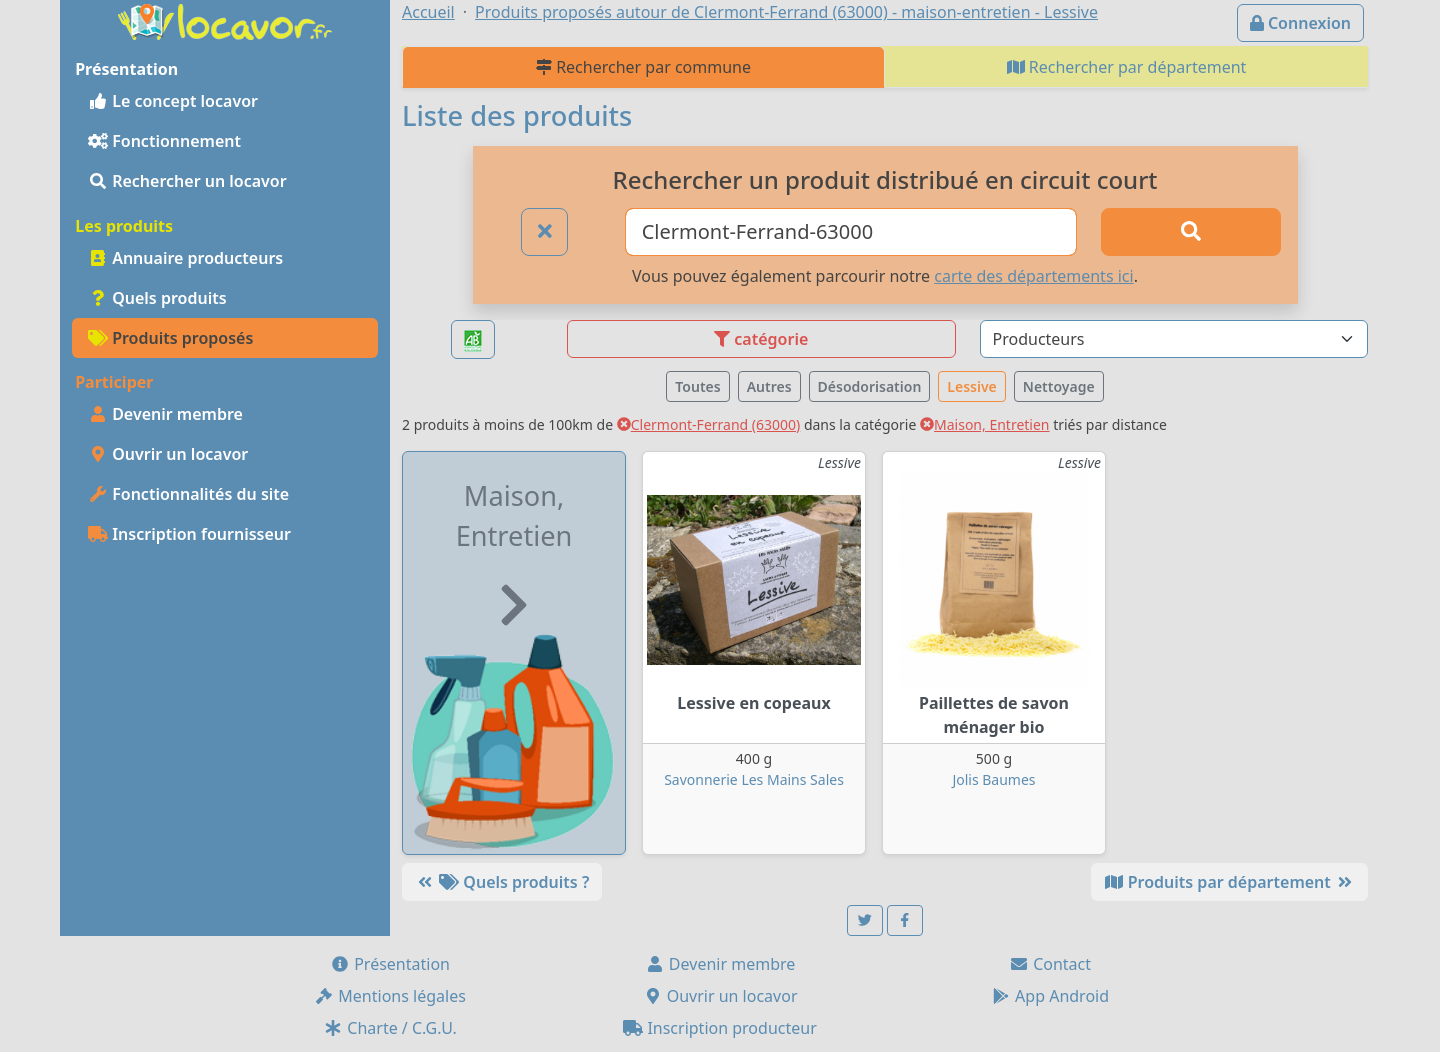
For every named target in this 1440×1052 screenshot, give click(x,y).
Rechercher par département (1127, 67)
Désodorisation (870, 386)
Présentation (390, 964)
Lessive (971, 386)
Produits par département (1229, 882)
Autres (769, 386)
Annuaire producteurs (185, 258)
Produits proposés (170, 338)
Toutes (697, 386)
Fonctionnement (164, 141)
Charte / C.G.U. (390, 1028)
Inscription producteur (720, 1028)
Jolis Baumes (993, 779)
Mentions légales (390, 996)
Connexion (1300, 23)
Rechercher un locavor (187, 181)
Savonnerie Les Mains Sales (754, 779)
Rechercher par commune (643, 67)
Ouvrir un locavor (168, 454)
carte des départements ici (1033, 276)
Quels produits (157, 298)
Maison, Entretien (985, 424)
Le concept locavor (173, 101)
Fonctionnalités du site (188, 494)
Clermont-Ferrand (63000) (709, 424)
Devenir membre (165, 414)
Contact (1050, 964)
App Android (1050, 996)
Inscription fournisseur (189, 534)
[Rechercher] (1191, 232)
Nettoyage (1059, 386)
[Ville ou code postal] (851, 232)
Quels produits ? (502, 882)
